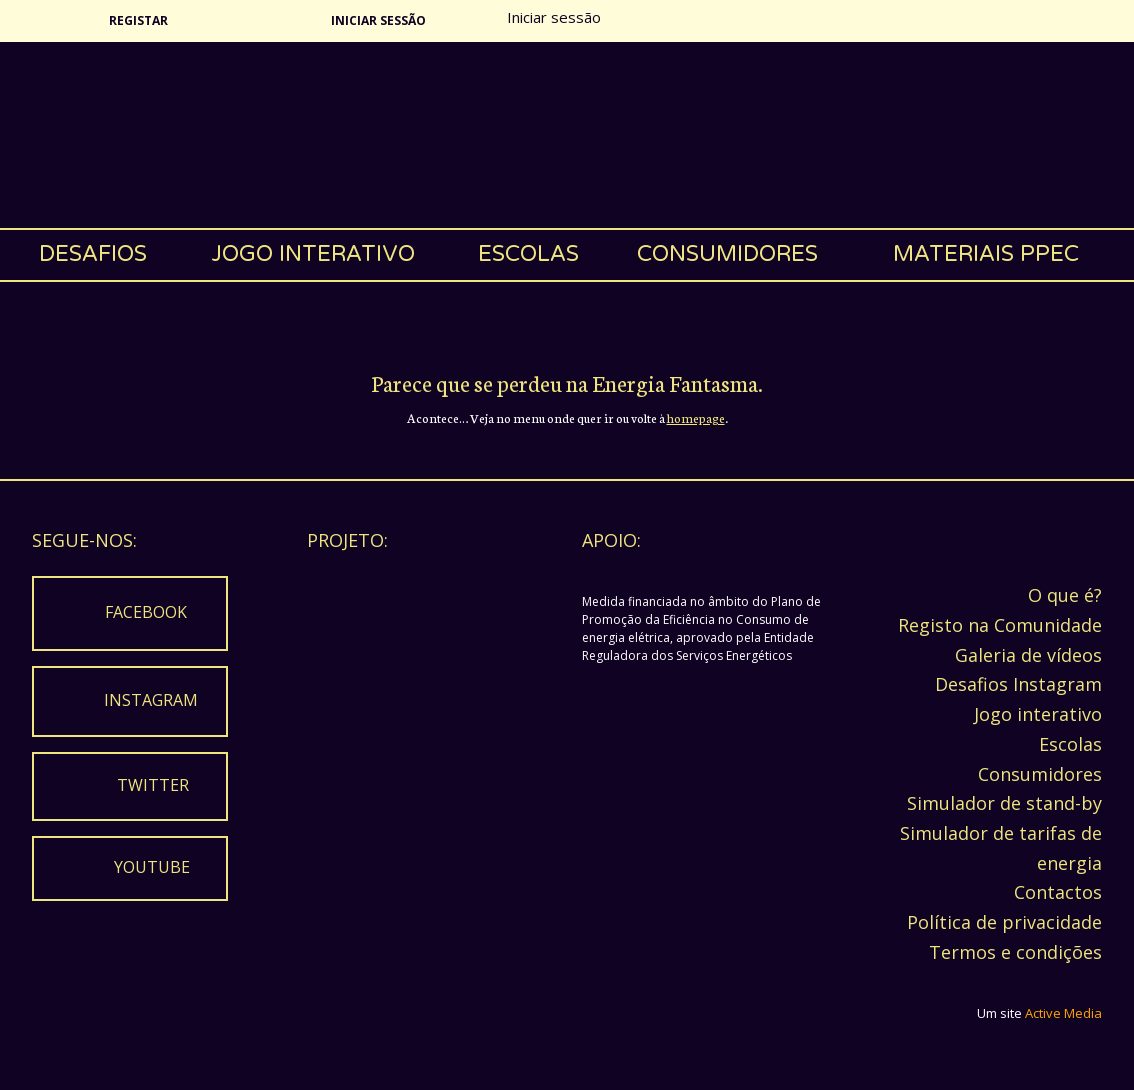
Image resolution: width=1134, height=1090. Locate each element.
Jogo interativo (313, 254)
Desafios (93, 254)
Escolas (528, 254)
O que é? (1065, 595)
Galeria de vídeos (1028, 655)
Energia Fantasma (567, 135)
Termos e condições (1015, 952)
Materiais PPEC (986, 254)
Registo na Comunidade (1000, 625)
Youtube (152, 867)
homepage (696, 417)
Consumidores (727, 254)
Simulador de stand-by (1004, 803)
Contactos (1058, 892)
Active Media (1063, 1013)
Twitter (153, 785)
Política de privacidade (1004, 922)
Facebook (146, 612)
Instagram (151, 700)
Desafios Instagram (1018, 684)
